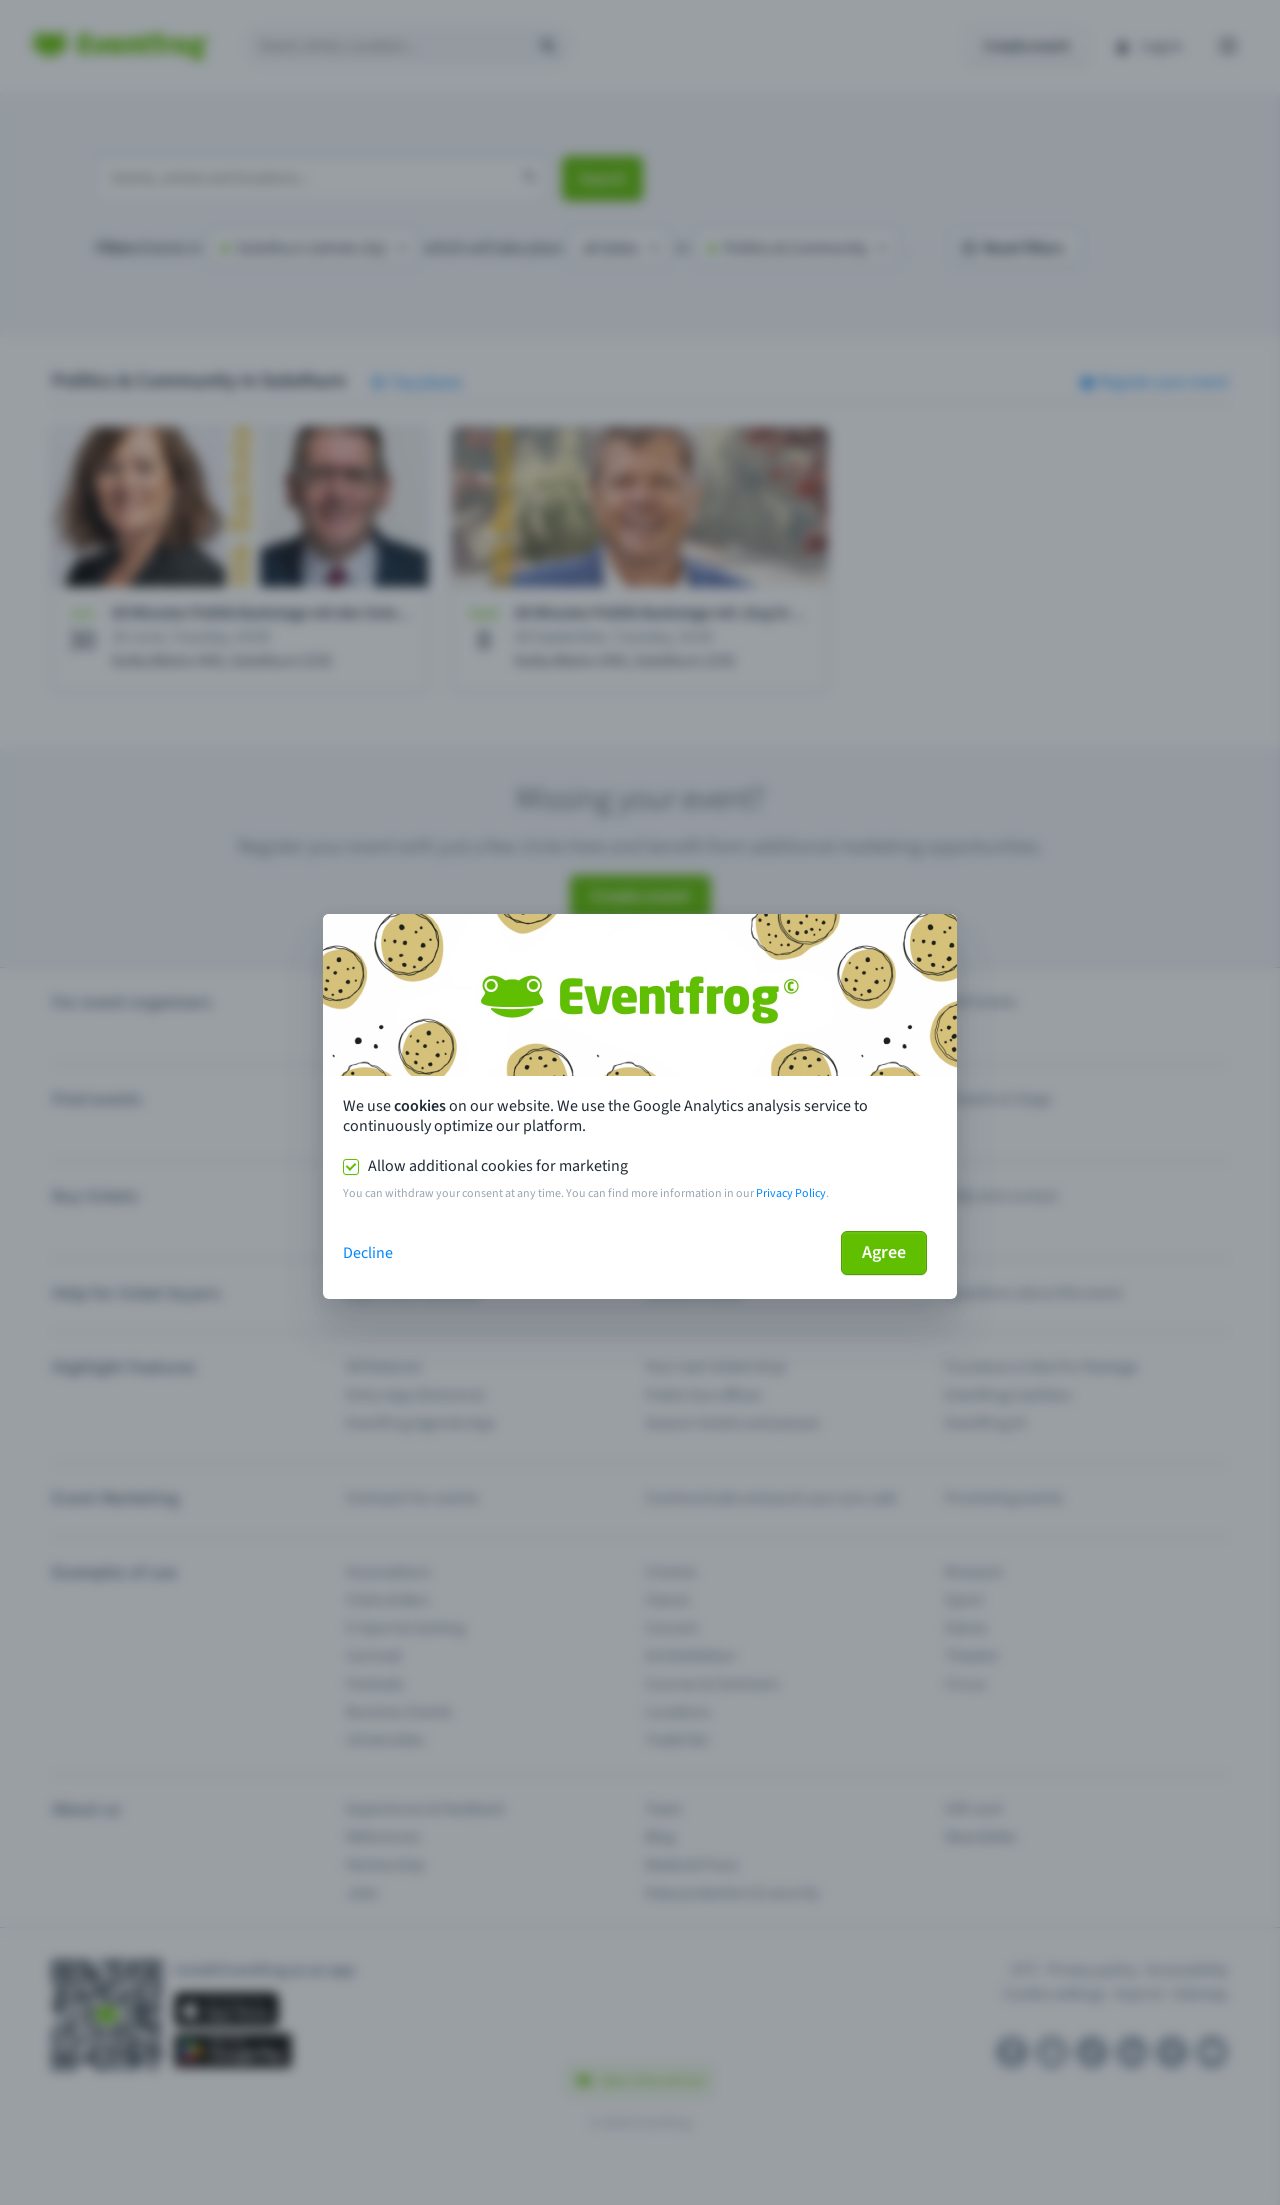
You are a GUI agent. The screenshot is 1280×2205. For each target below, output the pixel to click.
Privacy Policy (791, 1193)
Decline (368, 1253)
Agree (884, 1252)
